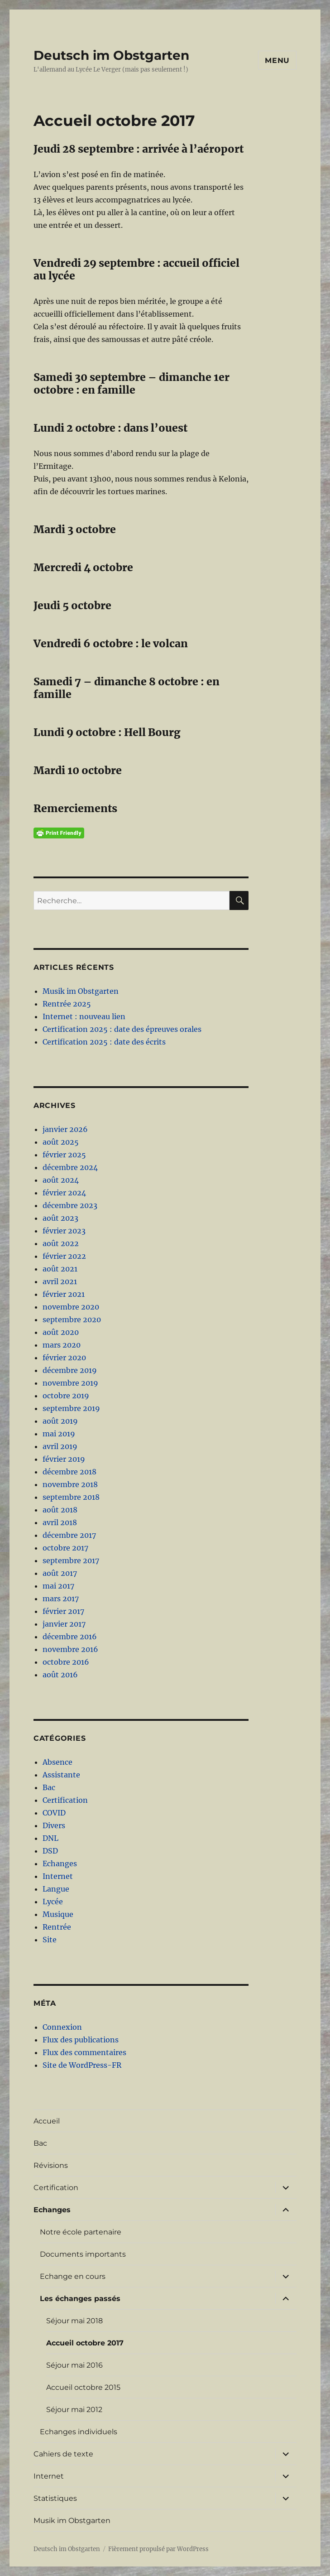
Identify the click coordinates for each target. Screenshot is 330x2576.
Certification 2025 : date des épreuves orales (122, 1029)
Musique (58, 1914)
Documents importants (83, 2254)
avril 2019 (60, 1446)
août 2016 (60, 1674)
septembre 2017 (71, 1560)
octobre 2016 (66, 1661)
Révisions (50, 2165)
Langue (56, 1888)
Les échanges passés (80, 2298)
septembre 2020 (72, 1319)
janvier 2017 (64, 1623)
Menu (277, 60)
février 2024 (64, 1192)
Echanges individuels (78, 2431)
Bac (49, 1787)
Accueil (46, 2121)
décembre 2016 (70, 1636)
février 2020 (64, 1357)
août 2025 (61, 1141)
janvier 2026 (65, 1129)
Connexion (62, 2027)
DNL (50, 1838)
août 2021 (60, 1268)
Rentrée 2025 (67, 1003)
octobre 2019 (66, 1395)
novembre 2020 (71, 1306)
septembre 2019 (71, 1408)
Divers (54, 1825)
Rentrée (57, 1926)
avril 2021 (60, 1281)
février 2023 (64, 1230)
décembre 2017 (69, 1535)
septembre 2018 (71, 1497)
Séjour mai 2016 (74, 2365)
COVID (54, 1812)
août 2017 (60, 1573)
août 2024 (61, 1179)
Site (50, 1939)
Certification (65, 1800)
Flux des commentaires (84, 2052)
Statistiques (55, 2498)
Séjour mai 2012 (74, 2409)
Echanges (60, 1863)
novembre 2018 (70, 1484)
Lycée (53, 1901)
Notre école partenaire (80, 2232)
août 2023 (60, 1218)
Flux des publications (81, 2039)
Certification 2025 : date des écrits (104, 1041)
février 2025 (64, 1154)
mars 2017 (61, 1598)
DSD (50, 1850)
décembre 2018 (69, 1471)
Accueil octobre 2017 (85, 2343)
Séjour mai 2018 (74, 2320)
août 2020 (61, 1332)
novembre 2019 (70, 1382)
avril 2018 (60, 1522)
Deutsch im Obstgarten (111, 55)
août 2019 (60, 1420)
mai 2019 (59, 1433)
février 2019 (64, 1459)
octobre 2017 (65, 1547)
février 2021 (64, 1294)
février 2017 (63, 1611)
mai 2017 (58, 1585)
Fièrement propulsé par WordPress (158, 2549)
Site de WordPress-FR (82, 2065)
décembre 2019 (70, 1370)
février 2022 (64, 1256)
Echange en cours (72, 2276)
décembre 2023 (70, 1205)
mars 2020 (62, 1344)
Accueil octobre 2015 (83, 2387)
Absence (57, 1762)
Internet (58, 1876)
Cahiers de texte (63, 2454)
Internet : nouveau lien (84, 1016)
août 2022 (61, 1243)
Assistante (61, 1774)
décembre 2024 (70, 1167)
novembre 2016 (70, 1649)
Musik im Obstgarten (81, 991)
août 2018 (60, 1509)
